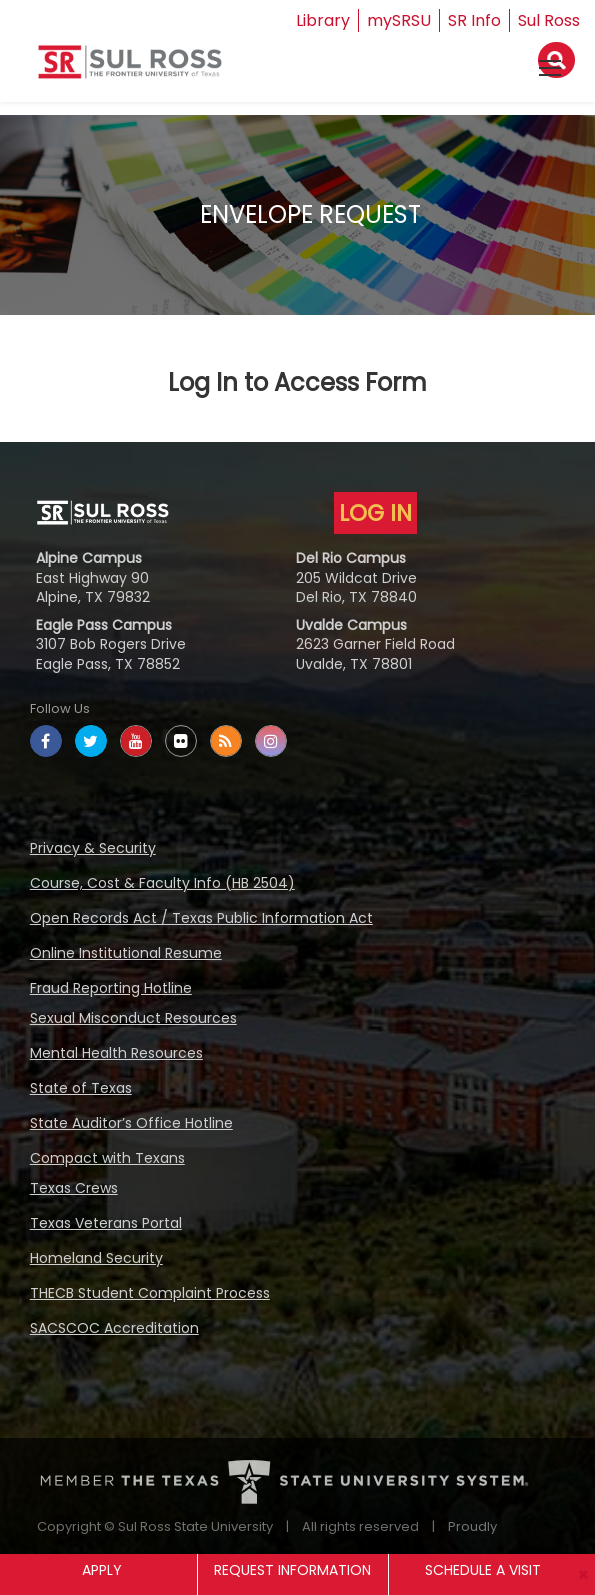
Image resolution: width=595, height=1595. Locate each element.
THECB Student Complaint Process (150, 1293)
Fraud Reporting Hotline (111, 988)
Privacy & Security (93, 848)
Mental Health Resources (116, 1053)
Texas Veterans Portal (106, 1223)
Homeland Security (96, 1258)
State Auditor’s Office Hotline (131, 1123)
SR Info (474, 20)
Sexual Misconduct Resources (133, 1018)
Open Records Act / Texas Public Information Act (201, 918)
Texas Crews (74, 1188)
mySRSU (399, 20)
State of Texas (81, 1088)
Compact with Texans (107, 1158)
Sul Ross (549, 20)
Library (323, 20)
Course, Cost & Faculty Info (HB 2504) (162, 883)
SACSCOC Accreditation (114, 1328)
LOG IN (375, 513)
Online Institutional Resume (126, 953)
